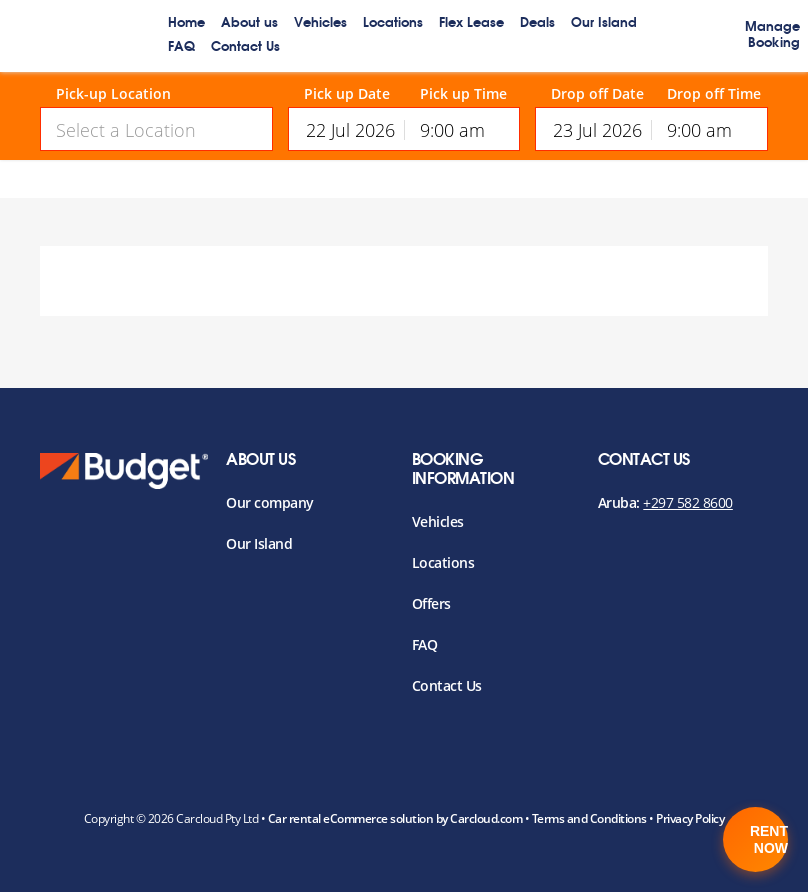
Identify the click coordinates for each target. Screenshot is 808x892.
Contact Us (245, 47)
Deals (537, 23)
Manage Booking (772, 35)
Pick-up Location (113, 94)
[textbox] (156, 130)
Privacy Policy (690, 818)
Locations (393, 23)
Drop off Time (714, 94)
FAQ (181, 47)
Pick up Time (463, 94)
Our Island (604, 23)
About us (249, 23)
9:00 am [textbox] (452, 130)
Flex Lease (471, 23)
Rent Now (769, 839)
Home (186, 23)
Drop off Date (597, 94)
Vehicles (320, 23)
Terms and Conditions (589, 818)
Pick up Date (347, 94)
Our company (270, 502)
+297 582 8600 (688, 502)
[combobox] (156, 129)
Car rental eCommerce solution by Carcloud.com (395, 818)
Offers (431, 603)
